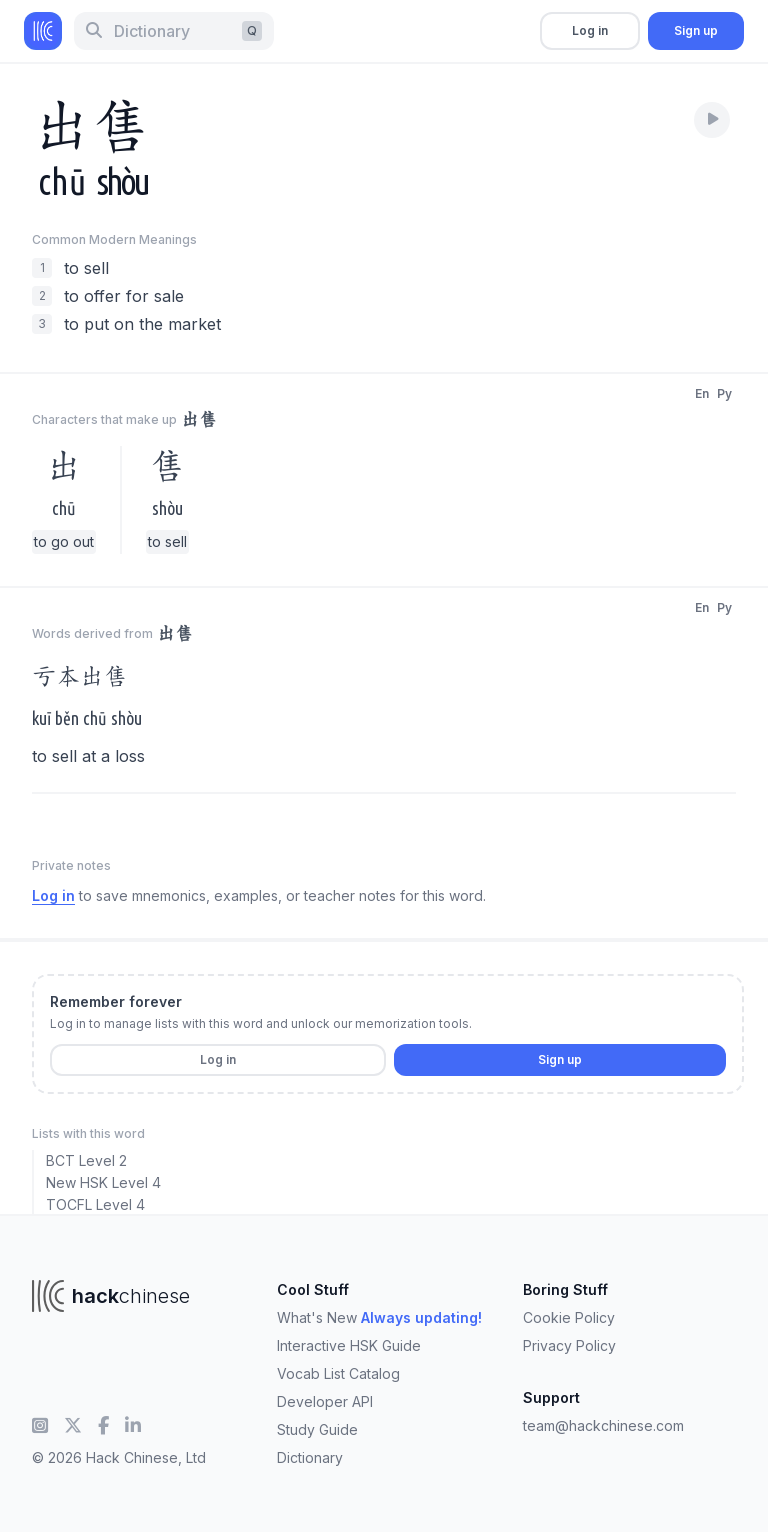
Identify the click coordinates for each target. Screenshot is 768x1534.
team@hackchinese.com (603, 1425)
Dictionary (310, 1457)
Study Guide (317, 1429)
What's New (379, 1317)
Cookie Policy (569, 1317)
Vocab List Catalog (338, 1373)
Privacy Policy (569, 1345)
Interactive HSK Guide (349, 1345)
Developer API (325, 1401)
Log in (590, 30)
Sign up (696, 30)
